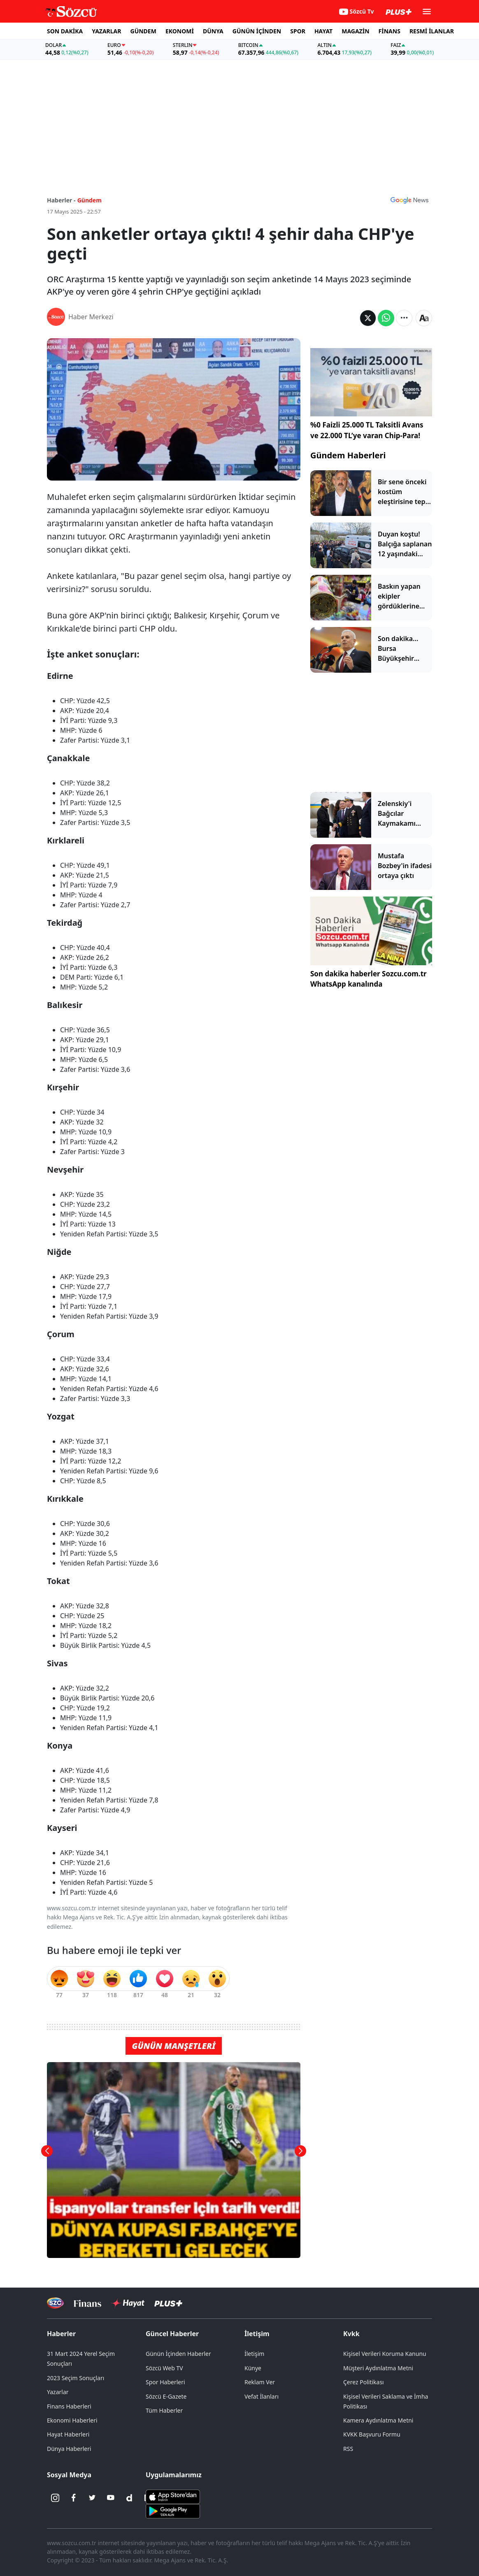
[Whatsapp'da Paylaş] (386, 318)
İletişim (257, 2333)
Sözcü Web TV (164, 2368)
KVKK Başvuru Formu (371, 2434)
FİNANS (389, 31)
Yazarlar (58, 2392)
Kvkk (351, 2333)
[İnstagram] (55, 2498)
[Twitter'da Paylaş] (368, 318)
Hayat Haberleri (68, 2434)
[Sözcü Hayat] (127, 2303)
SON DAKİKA (65, 31)
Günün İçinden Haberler (178, 2354)
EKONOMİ (179, 31)
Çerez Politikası (363, 2382)
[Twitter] (92, 2498)
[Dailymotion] (129, 2498)
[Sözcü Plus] (168, 2303)
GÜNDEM (143, 31)
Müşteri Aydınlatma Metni (378, 2368)
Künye (252, 2368)
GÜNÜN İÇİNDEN (257, 31)
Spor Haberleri (165, 2382)
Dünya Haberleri (69, 2449)
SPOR (297, 31)
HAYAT (323, 31)
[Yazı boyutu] (424, 318)
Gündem (89, 200)
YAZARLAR (106, 31)
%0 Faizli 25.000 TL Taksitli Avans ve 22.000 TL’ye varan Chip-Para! (366, 430)
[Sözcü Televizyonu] (55, 2303)
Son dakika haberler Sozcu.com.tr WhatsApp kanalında (368, 979)
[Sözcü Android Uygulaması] (173, 2510)
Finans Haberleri (69, 2406)
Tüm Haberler (164, 2410)
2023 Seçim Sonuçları (75, 2378)
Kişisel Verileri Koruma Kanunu (384, 2354)
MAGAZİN (355, 31)
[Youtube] (110, 2498)
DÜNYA (213, 31)
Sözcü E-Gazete (166, 2396)
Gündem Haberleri (348, 455)
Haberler (61, 2333)
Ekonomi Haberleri (72, 2420)
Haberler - (61, 200)
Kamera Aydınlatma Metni (378, 2420)
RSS (348, 2449)
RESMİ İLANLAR (431, 31)
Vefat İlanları (261, 2396)
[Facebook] (73, 2498)
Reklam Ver (259, 2382)
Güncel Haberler (172, 2333)
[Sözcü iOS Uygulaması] (173, 2495)
